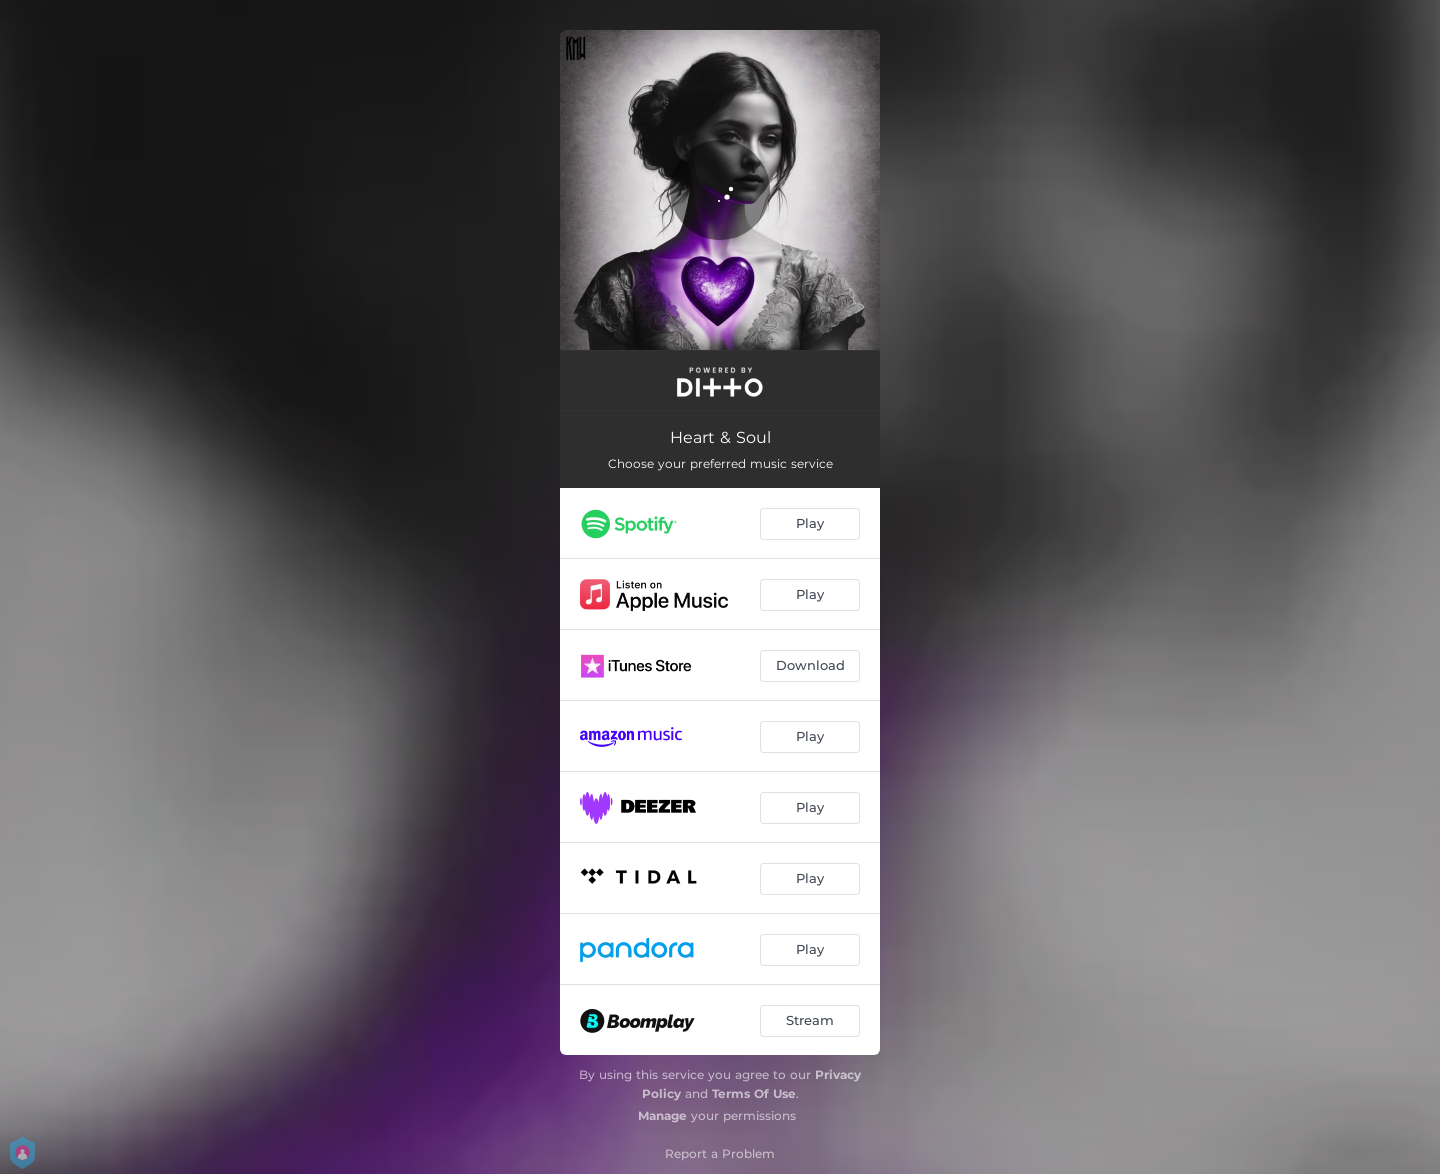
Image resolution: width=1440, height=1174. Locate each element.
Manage (662, 1115)
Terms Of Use (754, 1093)
